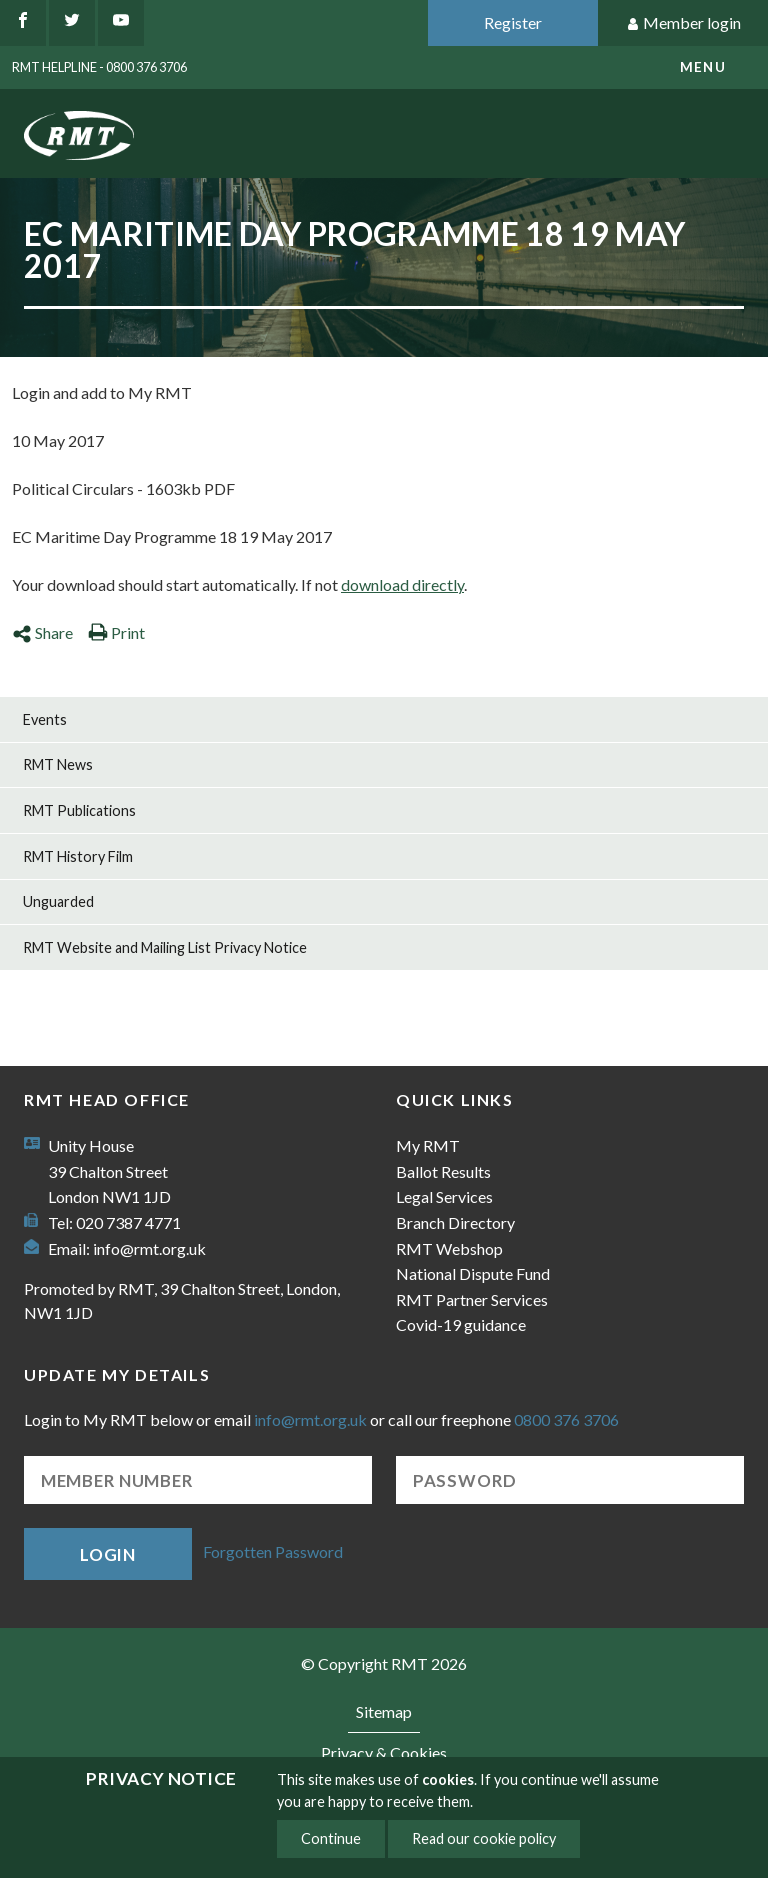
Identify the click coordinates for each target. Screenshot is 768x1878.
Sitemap (384, 1711)
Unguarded (58, 901)
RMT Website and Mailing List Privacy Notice (165, 947)
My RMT (428, 1145)
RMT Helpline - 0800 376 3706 (99, 67)
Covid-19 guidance (461, 1324)
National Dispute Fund (473, 1273)
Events (45, 719)
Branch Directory (455, 1222)
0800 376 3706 (566, 1419)
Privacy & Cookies (384, 1752)
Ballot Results (443, 1171)
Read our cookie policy (484, 1838)
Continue (331, 1838)
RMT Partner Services (472, 1299)
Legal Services (444, 1196)
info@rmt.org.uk (149, 1248)
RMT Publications (79, 810)
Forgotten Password (273, 1551)
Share (42, 632)
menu (703, 67)
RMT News (58, 764)
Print (116, 632)
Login (108, 1554)
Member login (683, 23)
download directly (402, 584)
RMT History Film (78, 856)
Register (513, 22)
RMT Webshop (449, 1248)
